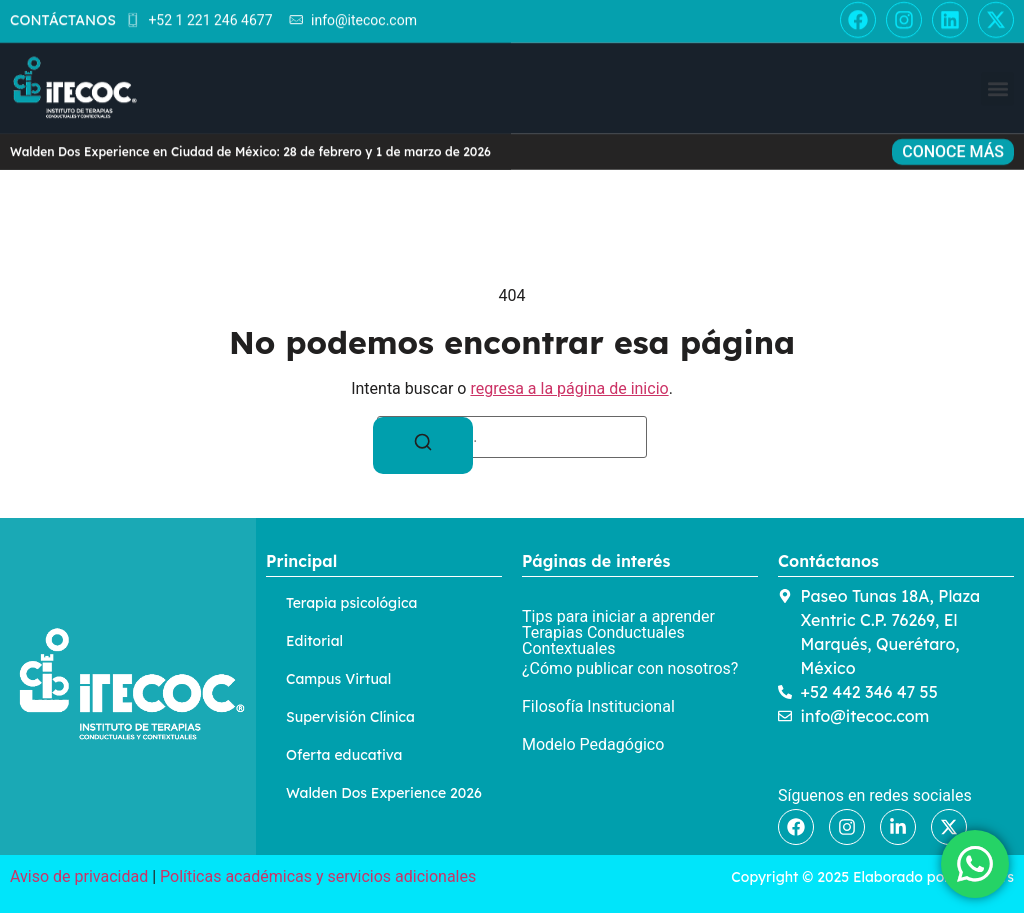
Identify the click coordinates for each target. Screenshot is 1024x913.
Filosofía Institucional (598, 706)
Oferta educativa (344, 755)
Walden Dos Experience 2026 (384, 793)
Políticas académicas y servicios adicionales (318, 876)
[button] (997, 71)
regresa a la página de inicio (569, 388)
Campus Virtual (338, 679)
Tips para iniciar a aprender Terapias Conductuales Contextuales (618, 632)
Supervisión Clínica (350, 717)
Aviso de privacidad (79, 876)
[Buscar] (423, 445)
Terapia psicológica (351, 603)
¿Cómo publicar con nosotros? (630, 668)
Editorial (314, 641)
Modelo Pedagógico (593, 744)
